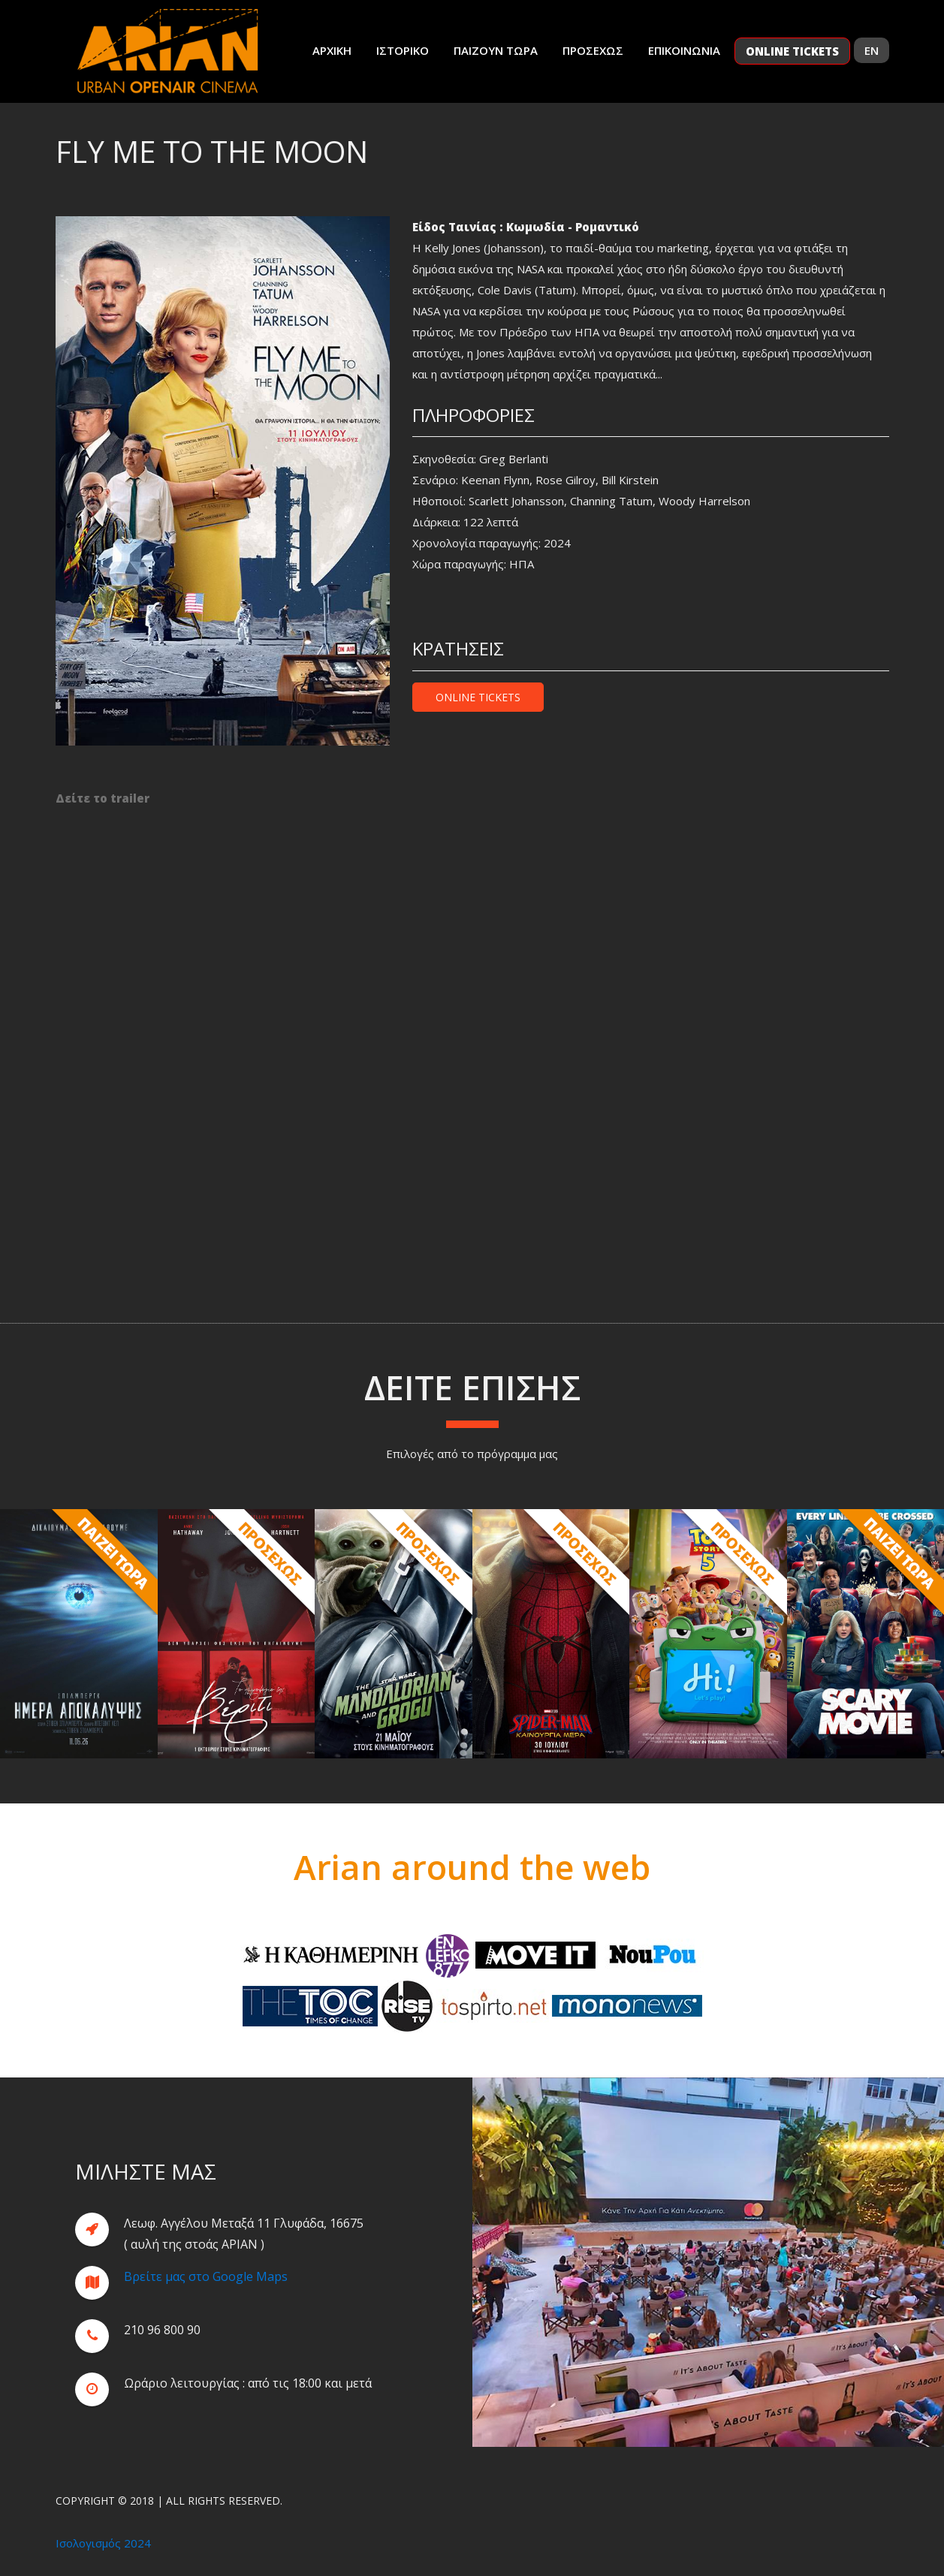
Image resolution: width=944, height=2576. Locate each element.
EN (871, 50)
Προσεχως (592, 50)
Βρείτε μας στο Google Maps (206, 2291)
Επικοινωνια (684, 50)
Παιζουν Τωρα (496, 50)
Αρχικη (331, 50)
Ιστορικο (402, 50)
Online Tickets (478, 697)
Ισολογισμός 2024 (103, 2542)
